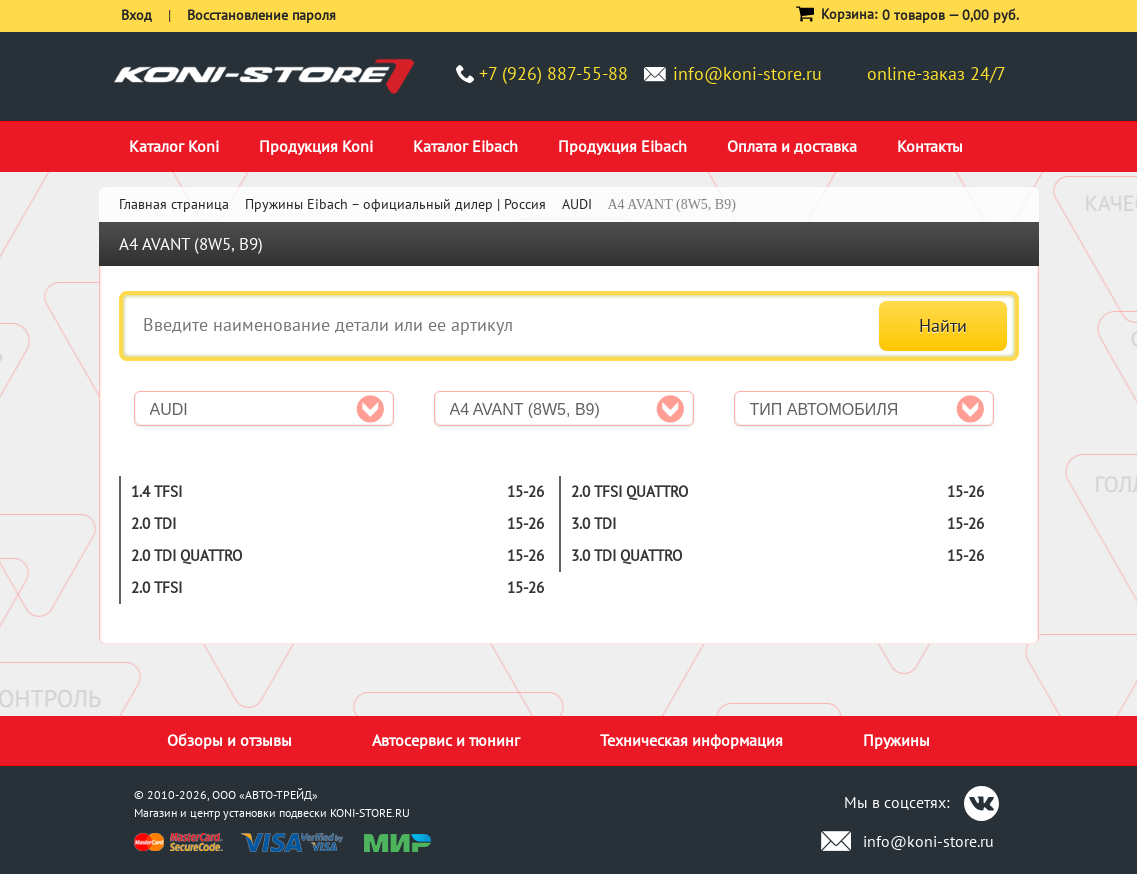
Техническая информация (691, 740)
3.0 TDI (593, 523)
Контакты (930, 146)
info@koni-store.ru (747, 73)
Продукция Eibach (622, 146)
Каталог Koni (174, 146)
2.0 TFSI (156, 587)
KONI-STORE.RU (370, 812)
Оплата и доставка (792, 146)
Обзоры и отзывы (229, 740)
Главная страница (174, 204)
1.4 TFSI (156, 491)
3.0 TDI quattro (626, 555)
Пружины (896, 740)
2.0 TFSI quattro (629, 491)
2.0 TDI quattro (186, 555)
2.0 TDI (153, 523)
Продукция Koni (316, 146)
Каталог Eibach (465, 146)
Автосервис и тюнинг (446, 740)
